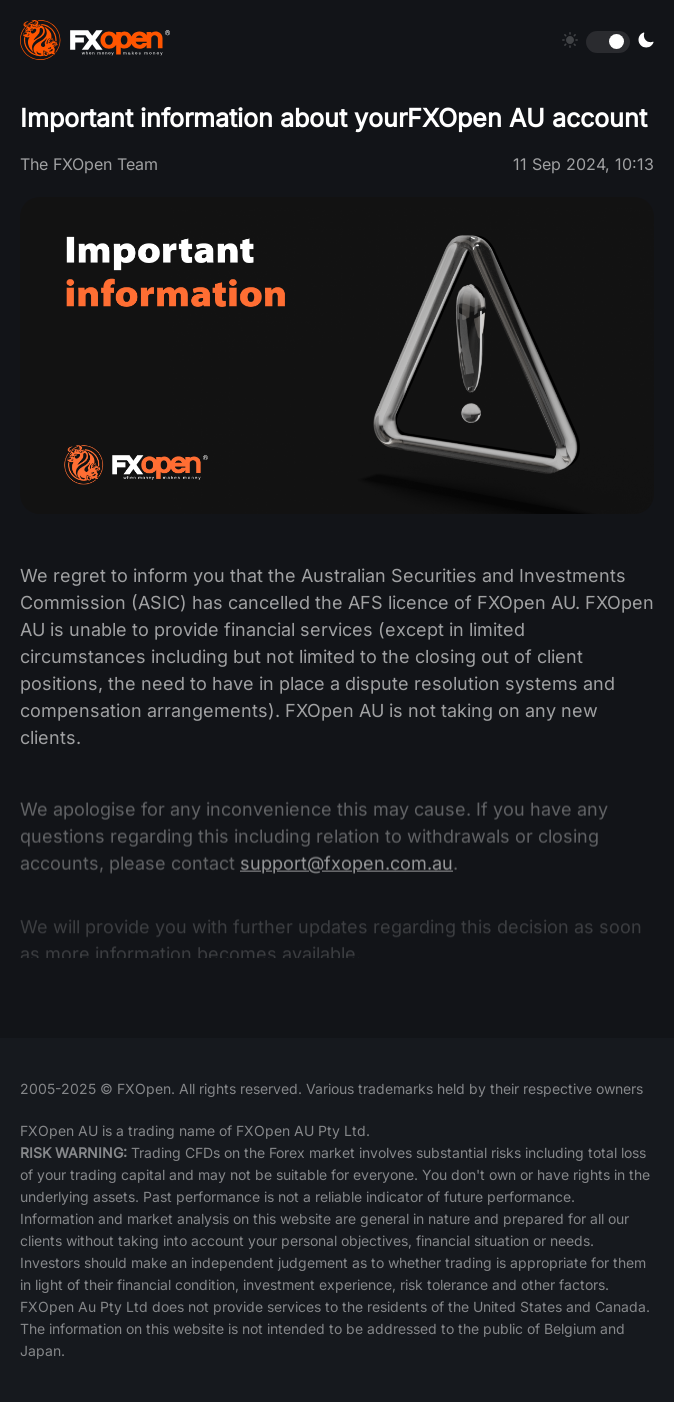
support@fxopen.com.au (346, 873)
